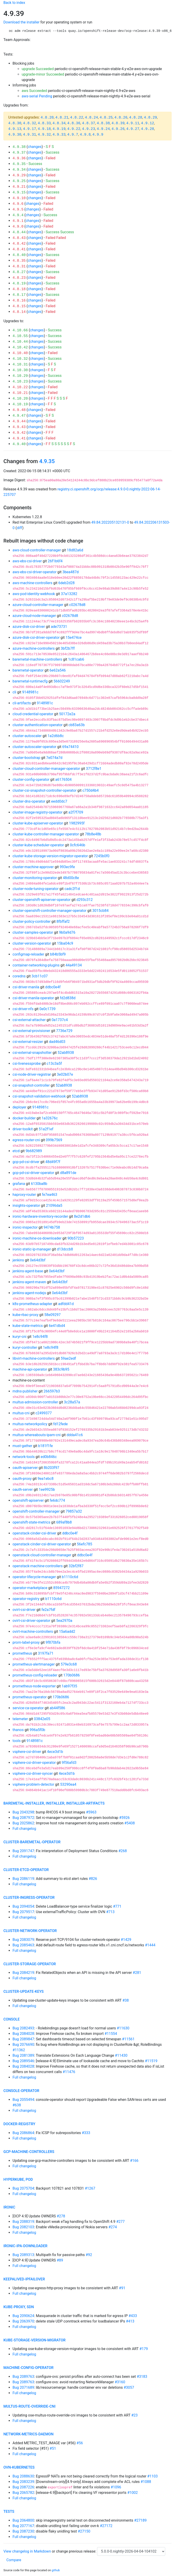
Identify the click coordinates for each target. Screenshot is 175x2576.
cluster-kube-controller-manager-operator (46, 834)
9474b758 (52, 1227)
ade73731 (59, 626)
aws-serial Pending (37, 96)
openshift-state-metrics (31, 1522)
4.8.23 (19, 278)
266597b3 (52, 1391)
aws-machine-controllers (32, 583)
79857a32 (74, 1511)
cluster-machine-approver (33, 867)
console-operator (21, 2091)
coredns (19, 976)
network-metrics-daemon (28, 2434)
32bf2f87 (76, 1566)
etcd (16, 1151)
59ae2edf (68, 1358)
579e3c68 (69, 1664)
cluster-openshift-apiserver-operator (41, 900)
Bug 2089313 (23, 2255)
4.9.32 (44, 135)
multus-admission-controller (35, 1402)
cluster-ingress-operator (29, 1897)
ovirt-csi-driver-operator (31, 1620)
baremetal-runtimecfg (30, 681)
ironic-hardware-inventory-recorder (40, 1216)
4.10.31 (20, 365)
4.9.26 (118, 129)
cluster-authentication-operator (38, 725)
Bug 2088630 (23, 2476)
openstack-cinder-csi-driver (34, 1533)
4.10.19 (20, 404)
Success (52, 152)
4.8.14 (19, 312)
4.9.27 (132, 129)
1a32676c (49, 1118)
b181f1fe (45, 1446)
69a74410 (70, 747)
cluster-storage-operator (29, 1964)
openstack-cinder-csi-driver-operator (42, 1544)
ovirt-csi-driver (24, 1609)
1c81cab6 (76, 659)
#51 (53, 2448)
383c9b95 (61, 1369)
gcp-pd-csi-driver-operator (33, 1173)
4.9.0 (18, 227)
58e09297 (52, 1315)
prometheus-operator (30, 1697)
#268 (122, 1851)
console (11, 2019)
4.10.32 (20, 359)
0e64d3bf (37, 1260)
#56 (80, 2443)
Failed (50, 158)
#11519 (151, 2061)
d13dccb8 (65, 1249)
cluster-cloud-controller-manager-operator (46, 768)
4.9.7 (72, 135)
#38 (125, 2000)
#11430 (121, 2055)
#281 (137, 1972)
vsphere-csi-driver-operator (34, 1762)
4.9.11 (132, 123)
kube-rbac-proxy (25, 1315)
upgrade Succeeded (38, 69)
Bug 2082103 (23, 2227)
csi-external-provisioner (31, 1031)
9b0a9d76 (67, 932)
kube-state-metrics (28, 1325)
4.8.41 (19, 249)
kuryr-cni (19, 1336)
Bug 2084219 (23, 1972)
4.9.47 (19, 416)
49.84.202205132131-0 (110, 522)
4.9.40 (19, 444)
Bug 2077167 (23, 2526)
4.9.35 (19, 164)
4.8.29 (150, 118)
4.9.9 (97, 135)
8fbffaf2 (63, 921)
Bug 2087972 (23, 1817)
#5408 (129, 1823)
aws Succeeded (34, 91)
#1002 (132, 2492)
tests (8, 2511)
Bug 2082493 (23, 2028)
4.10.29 (20, 376)
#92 (89, 2255)
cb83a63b (77, 725)
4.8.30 (14, 123)
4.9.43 (19, 427)
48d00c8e (71, 878)
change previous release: (76, 2551)
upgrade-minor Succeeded (43, 74)
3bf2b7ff (68, 648)
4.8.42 (19, 244)
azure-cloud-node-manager (34, 616)
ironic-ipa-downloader (25, 2246)
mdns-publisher (25, 1391)
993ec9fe (67, 867)
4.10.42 (20, 347)
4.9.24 (103, 129)
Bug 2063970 (23, 2321)
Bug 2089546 (23, 2061)
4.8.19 (19, 283)
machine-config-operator (28, 2368)
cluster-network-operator (30, 1931)
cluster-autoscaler (27, 736)
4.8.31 (19, 266)
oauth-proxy (22, 1478)
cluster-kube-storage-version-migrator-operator (50, 856)
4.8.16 (19, 301)
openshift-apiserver (28, 1500)
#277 (120, 2221)
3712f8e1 (93, 768)
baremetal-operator (28, 670)
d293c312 (84, 900)
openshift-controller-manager (36, 1511)
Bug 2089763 (23, 2376)
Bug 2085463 (23, 1945)
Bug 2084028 (23, 2033)
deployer (19, 1107)
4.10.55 (20, 336)
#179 (143, 2349)
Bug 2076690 (23, 2044)
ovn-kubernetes (19, 2467)
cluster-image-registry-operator (37, 812)
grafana (19, 1184)
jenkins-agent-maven (29, 1282)
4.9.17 (29, 129)
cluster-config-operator (31, 779)
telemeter (20, 1719)
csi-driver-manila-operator (33, 998)
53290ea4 (68, 1784)
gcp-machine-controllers (28, 2152)
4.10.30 (20, 370)
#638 (17, 2105)
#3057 (129, 2387)
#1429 (126, 1939)
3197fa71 (46, 1653)
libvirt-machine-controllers (34, 1358)
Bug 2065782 (23, 2492)
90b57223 (75, 1238)
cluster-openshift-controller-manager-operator (49, 910)
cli (14, 692)
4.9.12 (147, 123)
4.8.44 (19, 232)
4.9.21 (19, 187)
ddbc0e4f (52, 987)
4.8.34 (59, 123)
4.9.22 (73, 129)
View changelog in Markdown (27, 2551)
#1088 (146, 2482)
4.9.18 (44, 129)
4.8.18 (19, 289)
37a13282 (69, 594)
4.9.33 (59, 135)
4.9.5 (18, 210)
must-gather (22, 1446)
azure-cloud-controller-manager (38, 605)
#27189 (140, 2520)
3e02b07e (65, 1074)
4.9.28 (147, 129)
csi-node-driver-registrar (32, 1074)
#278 (61, 2216)
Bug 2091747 (23, 1851)
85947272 (61, 1588)
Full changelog (24, 1828)
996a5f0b (37, 1730)
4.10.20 (20, 399)
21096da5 (54, 1205)
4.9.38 (19, 147)
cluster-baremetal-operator (32, 1842)
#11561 (128, 2039)
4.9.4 (18, 215)
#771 (117, 1906)
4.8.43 (19, 238)
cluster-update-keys (23, 1991)
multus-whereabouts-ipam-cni (37, 1435)
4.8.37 (88, 123)
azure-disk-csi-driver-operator (36, 637)
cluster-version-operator (32, 943)
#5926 (124, 1817)
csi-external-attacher (29, 1020)
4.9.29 (19, 175)
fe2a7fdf (48, 1609)
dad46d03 (57, 1042)
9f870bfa (53, 1642)
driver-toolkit (23, 1129)
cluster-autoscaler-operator (34, 747)
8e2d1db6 (82, 1216)
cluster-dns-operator (29, 801)
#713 (110, 1912)
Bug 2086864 (23, 2133)
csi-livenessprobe (27, 1063)
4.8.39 (118, 123)
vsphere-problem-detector (33, 1784)
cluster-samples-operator (33, 932)
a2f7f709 (75, 812)
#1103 (152, 2476)
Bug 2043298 (23, 1812)
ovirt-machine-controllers (33, 1631)
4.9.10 (19, 198)
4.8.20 (47, 118)
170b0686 (71, 1675)
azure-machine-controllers (34, 648)
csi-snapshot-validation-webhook (39, 1096)
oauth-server (23, 1489)
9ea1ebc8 (46, 1478)
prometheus (22, 1653)
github (56, 2570)
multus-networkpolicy (30, 1424)
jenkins (18, 1260)
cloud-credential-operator (33, 714)
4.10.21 (20, 393)
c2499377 (44, 1413)
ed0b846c (49, 1457)
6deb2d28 (66, 583)
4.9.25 (19, 181)
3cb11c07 (39, 976)
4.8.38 (103, 123)
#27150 (84, 2531)
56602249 (62, 681)
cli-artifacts (22, 703)
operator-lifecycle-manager (34, 1577)
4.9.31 (29, 135)
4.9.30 (14, 135)
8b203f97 (51, 1467)
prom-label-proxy (26, 1642)
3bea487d (70, 572)
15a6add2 (67, 1631)
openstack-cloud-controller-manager (42, 1555)
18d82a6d (75, 550)
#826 (93, 1878)
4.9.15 (19, 192)
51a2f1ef (46, 1129)
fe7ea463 (49, 1194)
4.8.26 (121, 118)
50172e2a (67, 714)
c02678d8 (77, 605)
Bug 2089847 (23, 2039)
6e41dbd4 (57, 1325)
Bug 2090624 (23, 2316)
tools (17, 1741)
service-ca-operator (28, 1708)
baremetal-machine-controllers (37, 659)
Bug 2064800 (23, 2520)
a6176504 (63, 779)
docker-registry (19, 2124)
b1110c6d (70, 1577)
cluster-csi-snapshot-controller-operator (45, 790)
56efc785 (84, 1544)
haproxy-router (24, 1194)
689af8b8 (64, 1522)
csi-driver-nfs (23, 1009)
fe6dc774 (57, 1500)
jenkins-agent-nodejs (29, 1293)
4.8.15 (19, 306)
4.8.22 (76, 118)
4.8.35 (19, 261)
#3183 (142, 2376)
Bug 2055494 (23, 2099)
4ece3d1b (55, 1751)
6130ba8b (39, 1184)
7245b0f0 (102, 856)
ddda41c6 (75, 1435)
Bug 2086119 (23, 1878)
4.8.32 (29, 123)
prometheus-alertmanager (34, 1664)
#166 (134, 2160)
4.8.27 (19, 272)
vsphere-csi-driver (27, 1751)
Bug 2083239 (23, 2482)
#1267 (90, 2188)
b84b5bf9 (58, 954)
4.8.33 (44, 123)
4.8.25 (106, 118)
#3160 (120, 2382)
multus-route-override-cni (29, 2406)
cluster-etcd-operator (26, 1870)
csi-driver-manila (26, 987)
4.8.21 (62, 118)
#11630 (123, 2028)
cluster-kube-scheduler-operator (38, 845)
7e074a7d (54, 758)
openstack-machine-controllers (38, 1566)
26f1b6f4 (55, 561)
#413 (130, 2321)
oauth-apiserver (25, 1467)
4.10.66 (20, 330)
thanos (18, 1730)
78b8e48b (93, 834)
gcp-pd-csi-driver (26, 1162)
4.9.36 (19, 158)
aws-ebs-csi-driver (27, 561)
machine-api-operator (30, 1369)
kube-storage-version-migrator (34, 2340)
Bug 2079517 (23, 1912)
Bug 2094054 (23, 1906)
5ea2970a (64, 1620)
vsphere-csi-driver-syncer (33, 1773)
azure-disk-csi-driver (29, 626)
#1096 (116, 2487)
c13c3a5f (54, 1063)
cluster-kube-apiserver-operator (38, 823)
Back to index (14, 2)
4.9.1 (18, 221)
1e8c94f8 (40, 1336)
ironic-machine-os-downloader (37, 1238)
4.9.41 (19, 438)
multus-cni (21, 1413)
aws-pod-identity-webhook (34, 594)
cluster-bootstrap (26, 758)
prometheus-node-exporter (34, 1686)
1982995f (77, 823)
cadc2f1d (72, 889)
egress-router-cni (26, 1140)
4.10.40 (20, 353)
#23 (134, 2415)
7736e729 (64, 1031)
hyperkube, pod (18, 2179)
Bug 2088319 (23, 2221)
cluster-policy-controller (32, 921)
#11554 (111, 2033)
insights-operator (26, 1205)
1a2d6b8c (56, 736)
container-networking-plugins (36, 965)
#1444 (150, 1945)
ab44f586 (57, 1708)
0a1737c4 (59, 1020)
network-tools (24, 1457)
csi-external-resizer (28, 1042)
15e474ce (74, 637)
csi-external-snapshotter (32, 1052)
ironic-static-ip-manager (32, 1249)
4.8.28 (135, 118)
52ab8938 (66, 1052)
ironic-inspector (25, 1227)
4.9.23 (88, 129)
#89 (60, 2260)
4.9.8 (85, 135)
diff (19, 528)
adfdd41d (66, 1304)
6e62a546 (57, 670)
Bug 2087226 (23, 2487)
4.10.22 (20, 387)
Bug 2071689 (23, 2387)
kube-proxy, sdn (18, 2307)
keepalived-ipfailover (24, 2279)
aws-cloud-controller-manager (37, 550)
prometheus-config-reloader (35, 1675)
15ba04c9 (65, 943)
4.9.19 (59, 129)
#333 (86, 2133)
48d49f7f (52, 1162)
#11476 (69, 2072)
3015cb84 (100, 910)
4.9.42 (19, 433)
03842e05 (42, 1719)
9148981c (30, 692)
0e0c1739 (47, 1009)
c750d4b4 (90, 790)
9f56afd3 (69, 1762)
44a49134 (73, 965)
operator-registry (26, 1599)
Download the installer (21, 22)
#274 (112, 2227)
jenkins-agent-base (28, 1271)
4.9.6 (18, 204)
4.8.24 (91, 118)
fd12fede (60, 1424)
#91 (122, 2288)
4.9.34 (19, 170)
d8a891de (68, 1173)
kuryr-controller (25, 1347)
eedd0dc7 (59, 801)
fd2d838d (67, 998)
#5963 (91, 1812)
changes (34, 147)
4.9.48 (19, 410)
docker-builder (24, 1118)
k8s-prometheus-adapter (32, 1304)
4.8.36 (73, 123)
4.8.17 (19, 295)
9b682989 (34, 1151)
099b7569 (54, 1140)
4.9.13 (14, 129)
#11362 (19, 2050)
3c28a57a (72, 1402)
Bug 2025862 (23, 1823)
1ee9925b (47, 1489)
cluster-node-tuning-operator (36, 889)
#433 (133, 2316)
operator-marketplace (30, 1588)
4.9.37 (19, 153)
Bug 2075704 (23, 2188)
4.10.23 (20, 382)
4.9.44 (19, 421)
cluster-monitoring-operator (35, 878)
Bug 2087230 (23, 2531)
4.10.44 (20, 342)
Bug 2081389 (23, 2055)
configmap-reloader (28, 954)
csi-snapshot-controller (31, 1085)
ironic (9, 2207)
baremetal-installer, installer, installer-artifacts (54, 1803)
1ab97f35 (69, 1686)
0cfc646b (77, 845)
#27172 (106, 2526)
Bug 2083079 (23, 1939)
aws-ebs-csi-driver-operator (35, 572)
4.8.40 (19, 255)
